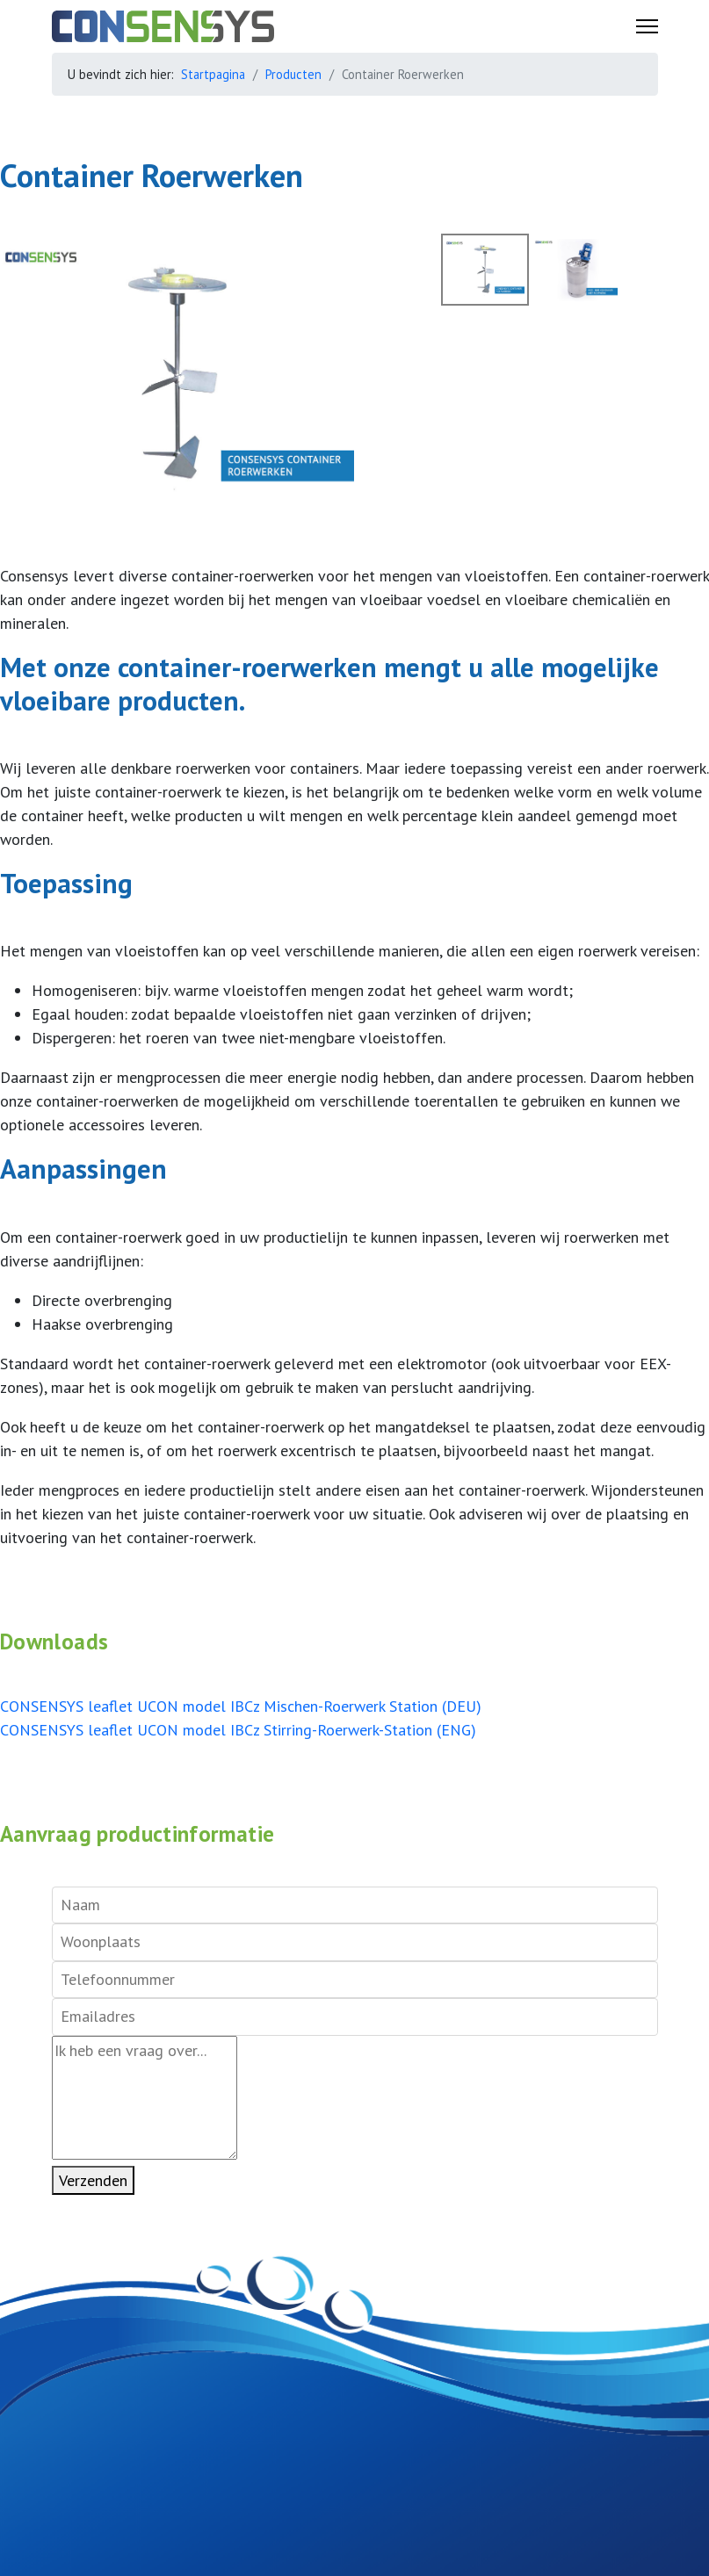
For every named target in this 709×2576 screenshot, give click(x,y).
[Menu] (647, 26)
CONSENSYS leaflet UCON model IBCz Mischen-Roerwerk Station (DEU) (240, 1706)
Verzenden (93, 2180)
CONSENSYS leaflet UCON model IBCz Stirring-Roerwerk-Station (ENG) (238, 1730)
